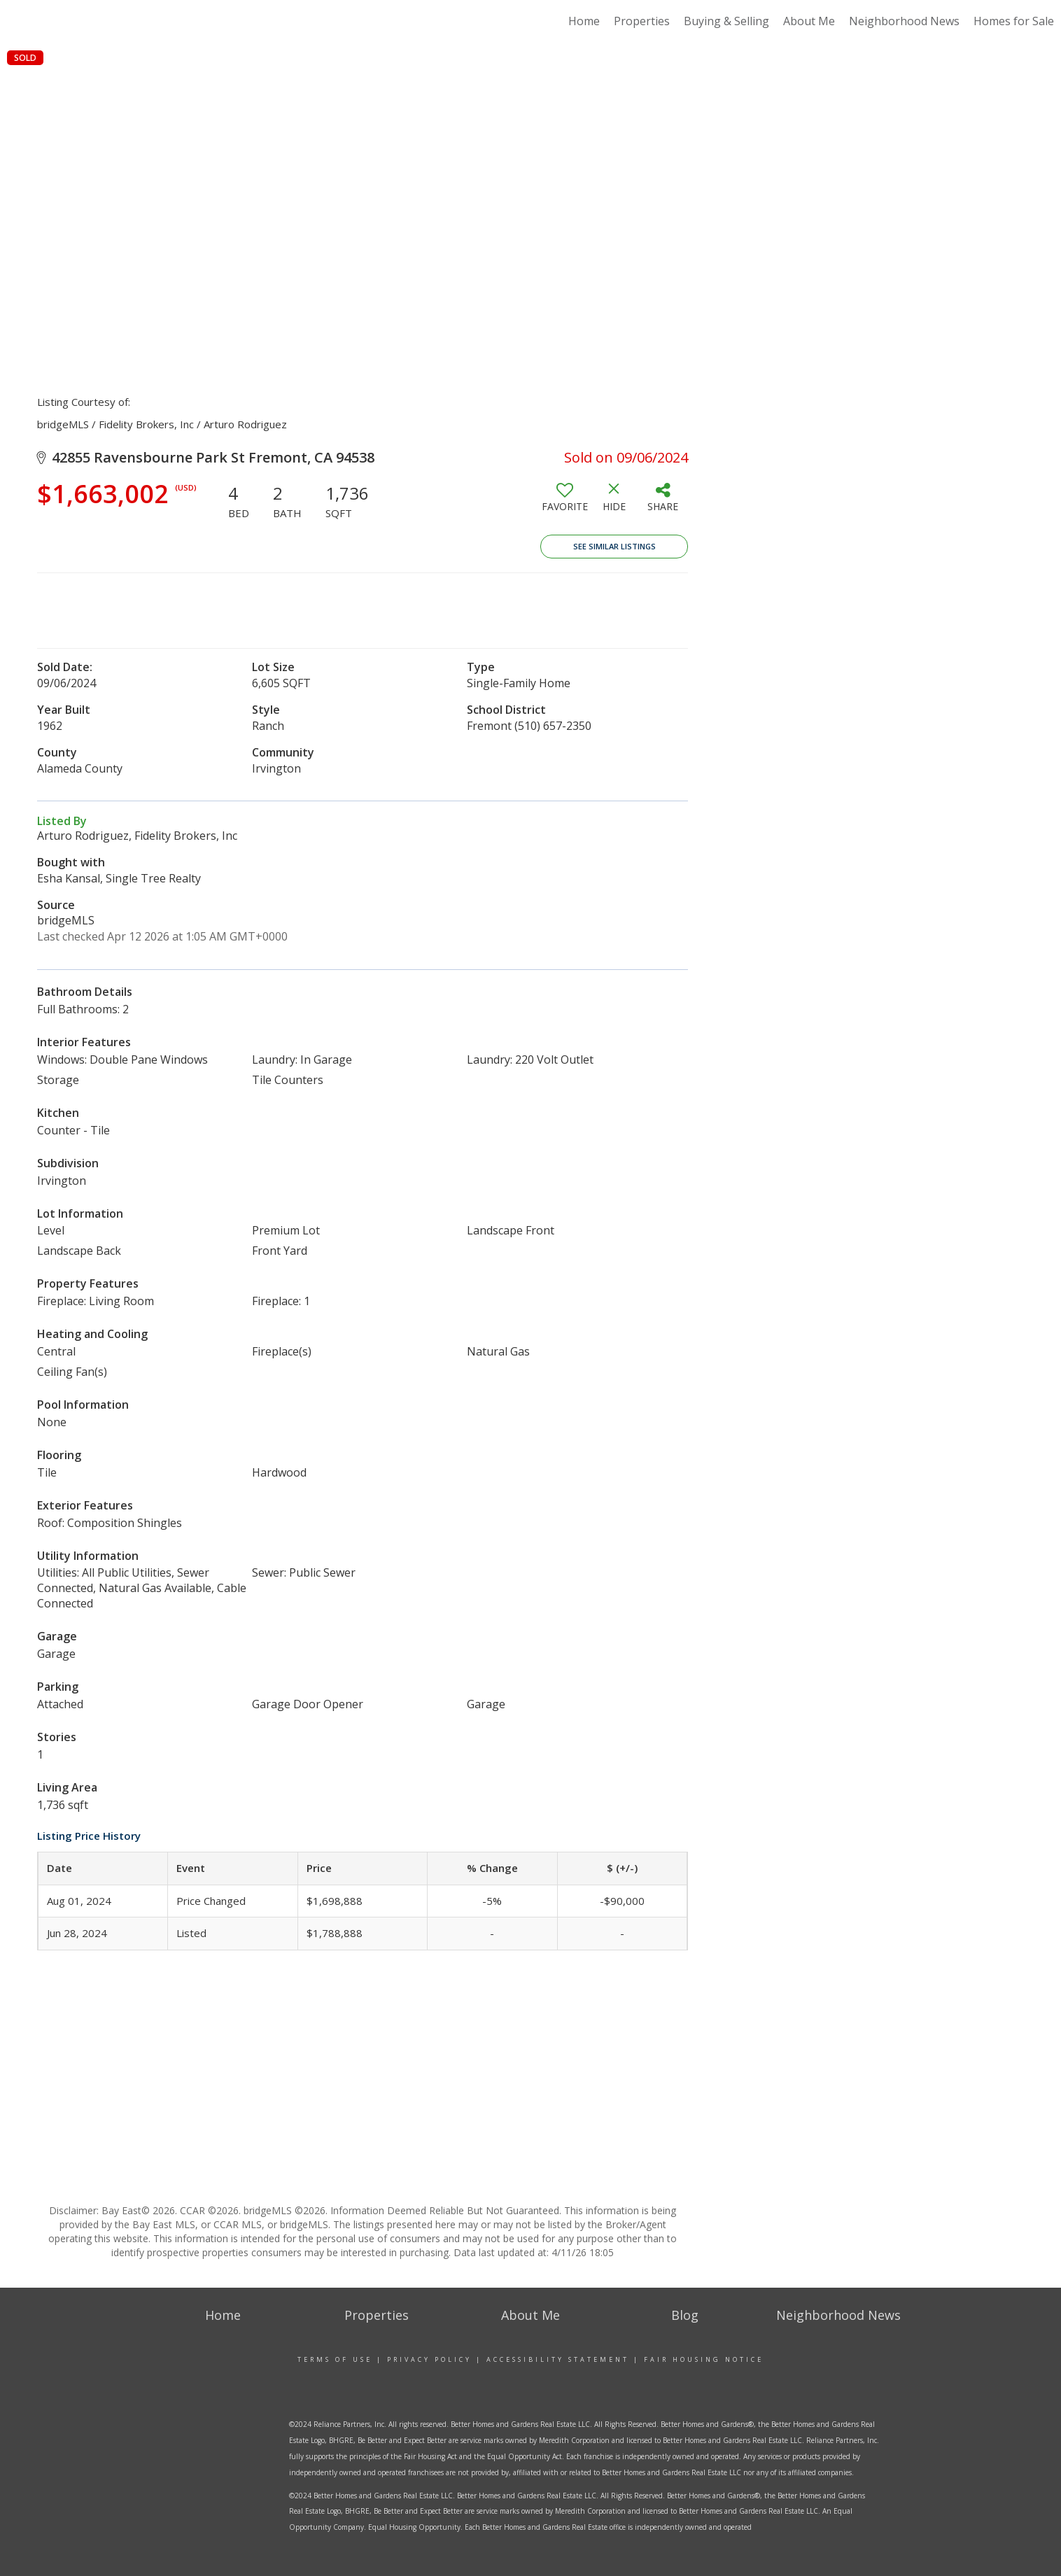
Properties (642, 21)
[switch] (564, 502)
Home (584, 21)
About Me (809, 21)
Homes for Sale (1014, 21)
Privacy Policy (429, 2359)
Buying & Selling (726, 21)
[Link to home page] (75, 21)
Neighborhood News (904, 21)
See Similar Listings (614, 546)
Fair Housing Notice (704, 2359)
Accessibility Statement (557, 2359)
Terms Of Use (334, 2359)
